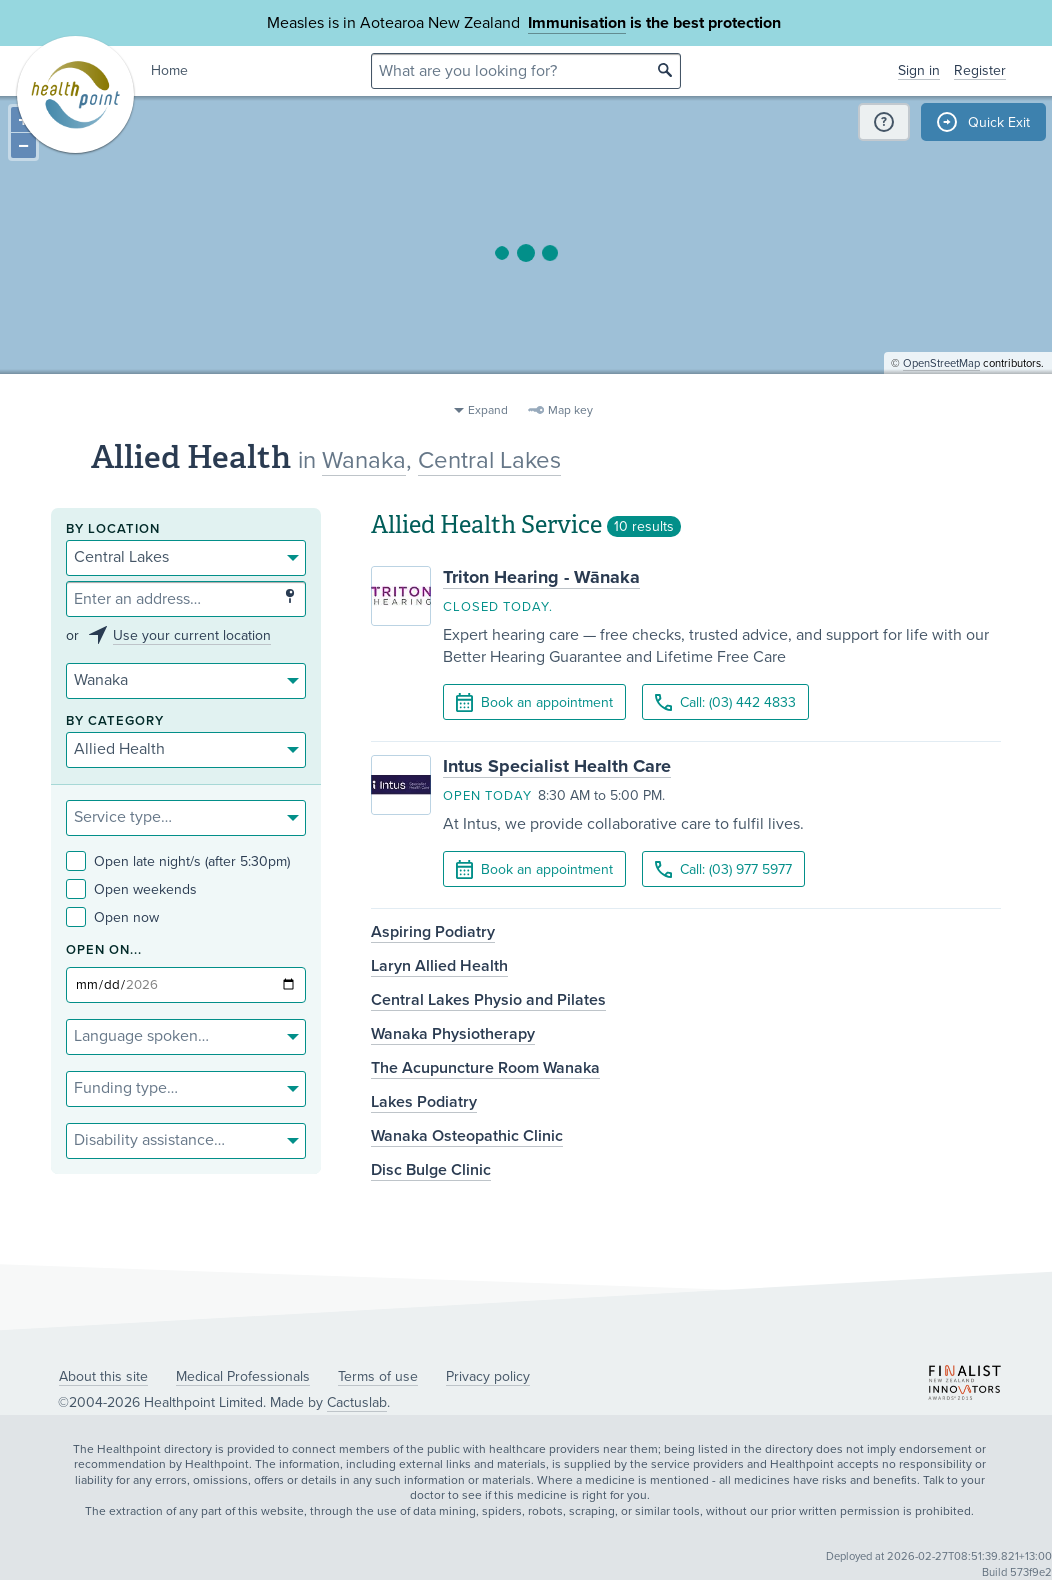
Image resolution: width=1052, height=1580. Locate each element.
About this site (103, 1376)
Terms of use (378, 1376)
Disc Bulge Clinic (431, 1170)
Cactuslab (357, 1402)
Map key (570, 410)
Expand (488, 410)
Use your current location (192, 635)
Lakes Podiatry (424, 1102)
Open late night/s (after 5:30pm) (178, 861)
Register (980, 70)
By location (113, 529)
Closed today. (498, 607)
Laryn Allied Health (439, 966)
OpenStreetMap (941, 385)
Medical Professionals (243, 1376)
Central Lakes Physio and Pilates (488, 1000)
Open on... (104, 950)
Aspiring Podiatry (433, 932)
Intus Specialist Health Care (557, 766)
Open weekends (131, 889)
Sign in (919, 70)
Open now (112, 917)
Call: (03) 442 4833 (725, 702)
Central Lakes (489, 460)
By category (115, 721)
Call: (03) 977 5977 (723, 869)
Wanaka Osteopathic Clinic (467, 1136)
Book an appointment (534, 703)
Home (169, 70)
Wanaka (364, 460)
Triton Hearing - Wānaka (541, 577)
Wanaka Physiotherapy (453, 1034)
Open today (487, 796)
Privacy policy (488, 1376)
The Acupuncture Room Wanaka (485, 1068)
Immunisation (577, 23)
